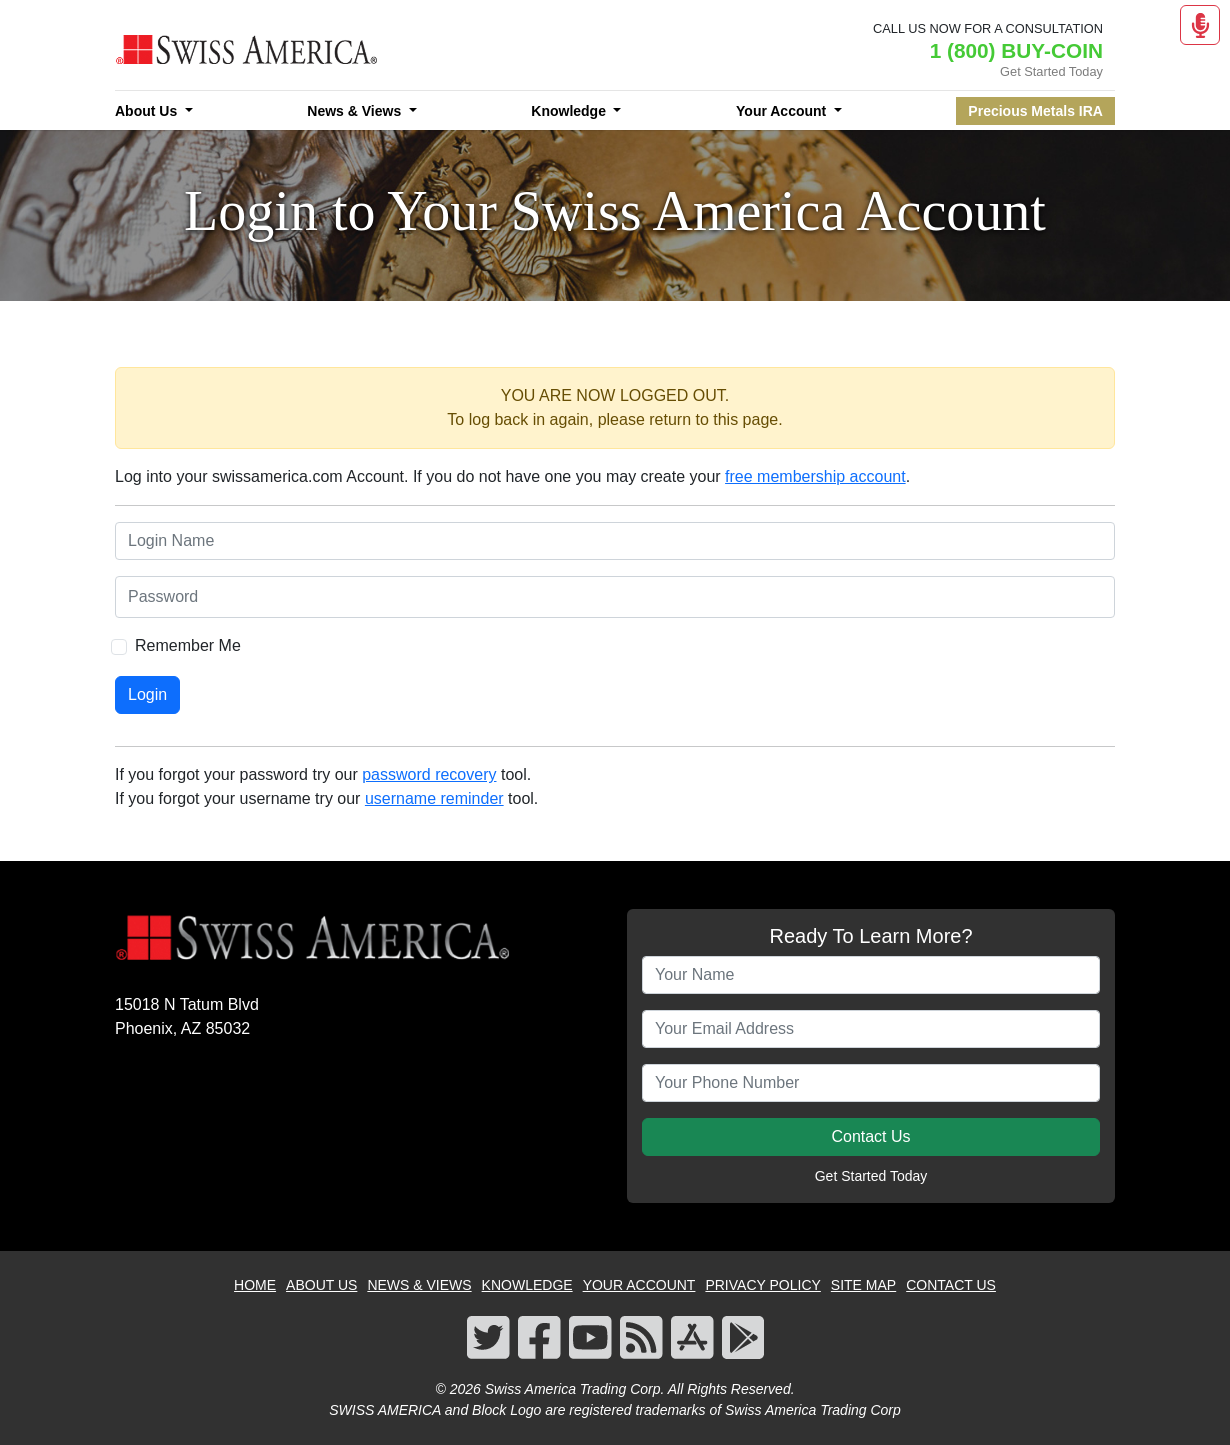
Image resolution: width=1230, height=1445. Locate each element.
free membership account (815, 476)
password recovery (429, 774)
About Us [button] (148, 111)
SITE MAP (863, 1285)
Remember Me (188, 645)
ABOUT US (321, 1285)
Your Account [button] (783, 111)
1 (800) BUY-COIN (1016, 50)
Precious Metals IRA (1035, 111)
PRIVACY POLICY (762, 1285)
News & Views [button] (356, 111)
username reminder (434, 798)
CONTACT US (951, 1285)
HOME (255, 1285)
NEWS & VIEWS (419, 1285)
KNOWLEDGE (527, 1285)
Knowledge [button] (570, 111)
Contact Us (870, 1136)
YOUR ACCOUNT (639, 1285)
